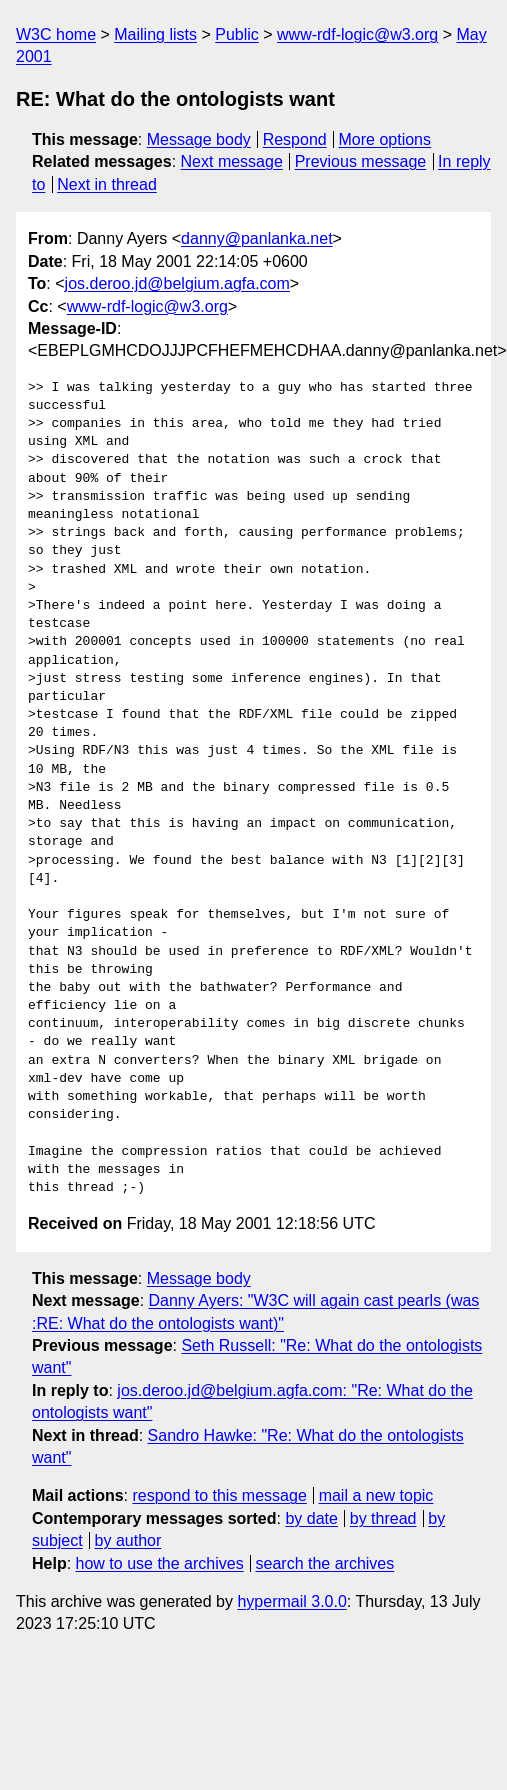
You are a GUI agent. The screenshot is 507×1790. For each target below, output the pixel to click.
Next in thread (107, 184)
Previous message (361, 161)
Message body (199, 139)
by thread (383, 1518)
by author (128, 1540)
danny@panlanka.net (256, 238)
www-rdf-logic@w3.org (357, 34)
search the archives (325, 1563)
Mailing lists (155, 34)
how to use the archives (160, 1563)
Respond (295, 139)
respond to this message (219, 1495)
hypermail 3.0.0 (291, 1601)
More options (385, 139)
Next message (232, 161)
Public (237, 34)
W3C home (56, 34)
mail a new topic (376, 1495)
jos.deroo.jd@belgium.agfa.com (177, 283)
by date (311, 1518)
